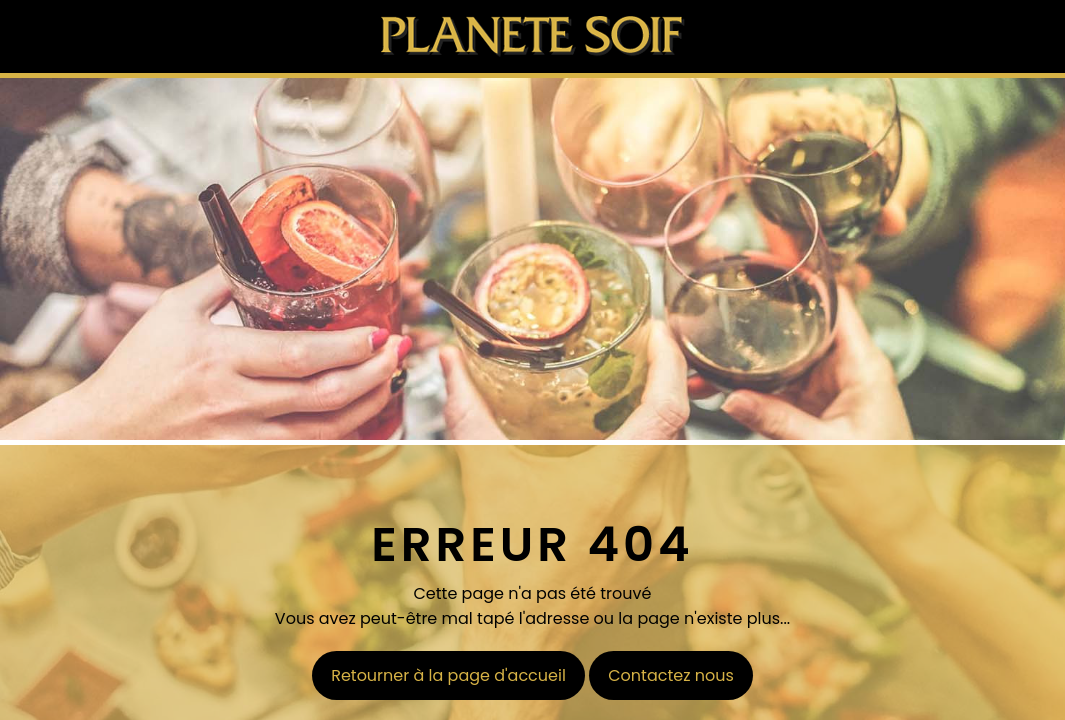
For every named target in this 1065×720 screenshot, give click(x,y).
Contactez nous (671, 675)
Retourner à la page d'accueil (448, 675)
